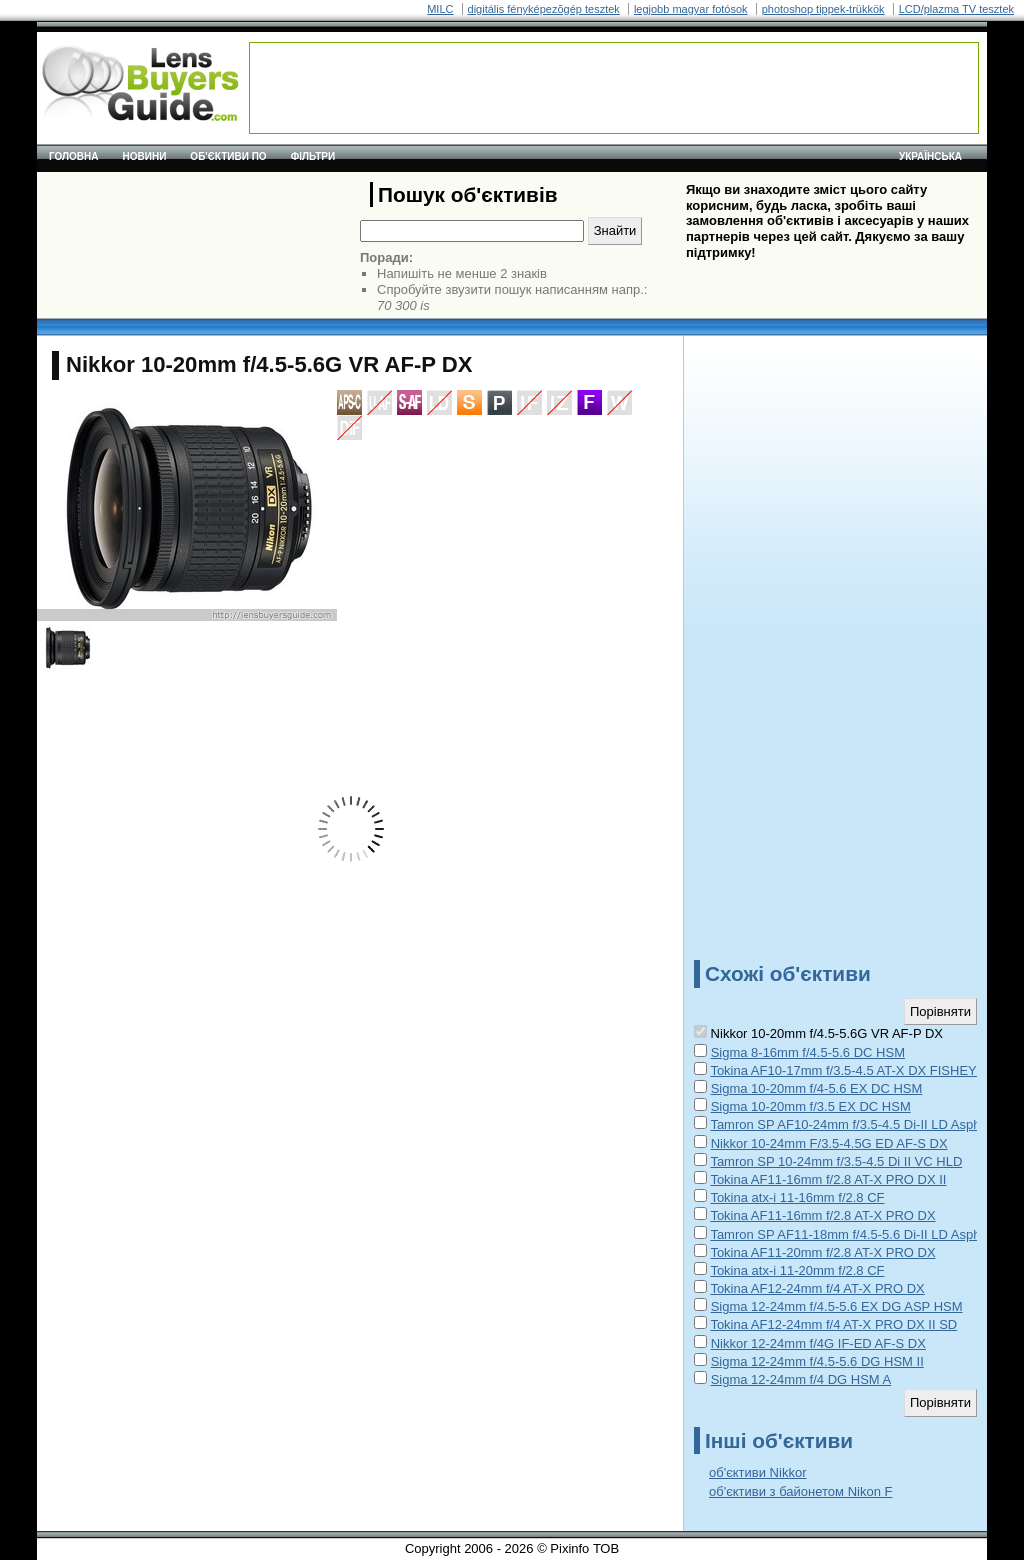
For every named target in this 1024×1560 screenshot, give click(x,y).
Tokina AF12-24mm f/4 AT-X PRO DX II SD (833, 1324)
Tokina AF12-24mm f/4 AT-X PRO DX (817, 1288)
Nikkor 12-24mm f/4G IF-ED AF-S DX (818, 1343)
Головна (74, 156)
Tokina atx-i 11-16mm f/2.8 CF (797, 1197)
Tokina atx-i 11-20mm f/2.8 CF (797, 1270)
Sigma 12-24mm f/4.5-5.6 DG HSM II (817, 1361)
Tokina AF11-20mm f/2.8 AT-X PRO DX (822, 1252)
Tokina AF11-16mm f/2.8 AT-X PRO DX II (828, 1179)
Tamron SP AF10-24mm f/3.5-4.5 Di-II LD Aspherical (860, 1124)
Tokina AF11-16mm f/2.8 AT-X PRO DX (822, 1215)
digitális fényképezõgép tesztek (544, 9)
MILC (440, 9)
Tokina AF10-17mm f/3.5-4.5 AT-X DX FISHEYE (847, 1070)
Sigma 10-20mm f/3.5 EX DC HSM (811, 1106)
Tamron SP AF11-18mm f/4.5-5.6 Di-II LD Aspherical (860, 1234)
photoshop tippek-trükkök (823, 9)
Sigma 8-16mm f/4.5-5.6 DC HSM (808, 1052)
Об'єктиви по (228, 156)
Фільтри (313, 156)
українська (930, 156)
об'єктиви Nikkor (757, 1472)
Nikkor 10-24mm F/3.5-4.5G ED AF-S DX (829, 1143)
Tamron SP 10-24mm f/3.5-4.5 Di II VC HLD (836, 1161)
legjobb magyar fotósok (691, 9)
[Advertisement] (614, 88)
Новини (145, 156)
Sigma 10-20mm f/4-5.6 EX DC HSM (817, 1088)
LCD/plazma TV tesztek (956, 9)
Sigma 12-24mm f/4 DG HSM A (801, 1379)
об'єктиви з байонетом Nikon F (800, 1491)
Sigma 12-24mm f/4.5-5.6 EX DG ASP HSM (837, 1306)
